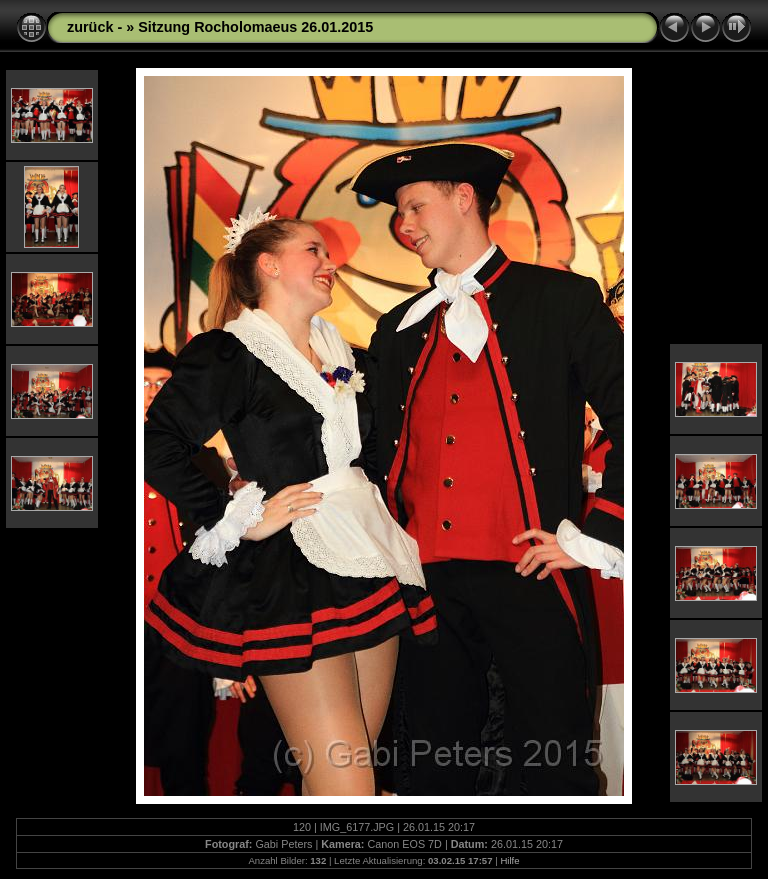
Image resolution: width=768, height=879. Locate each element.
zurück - (96, 27)
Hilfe (509, 860)
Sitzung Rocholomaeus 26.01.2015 (255, 27)
